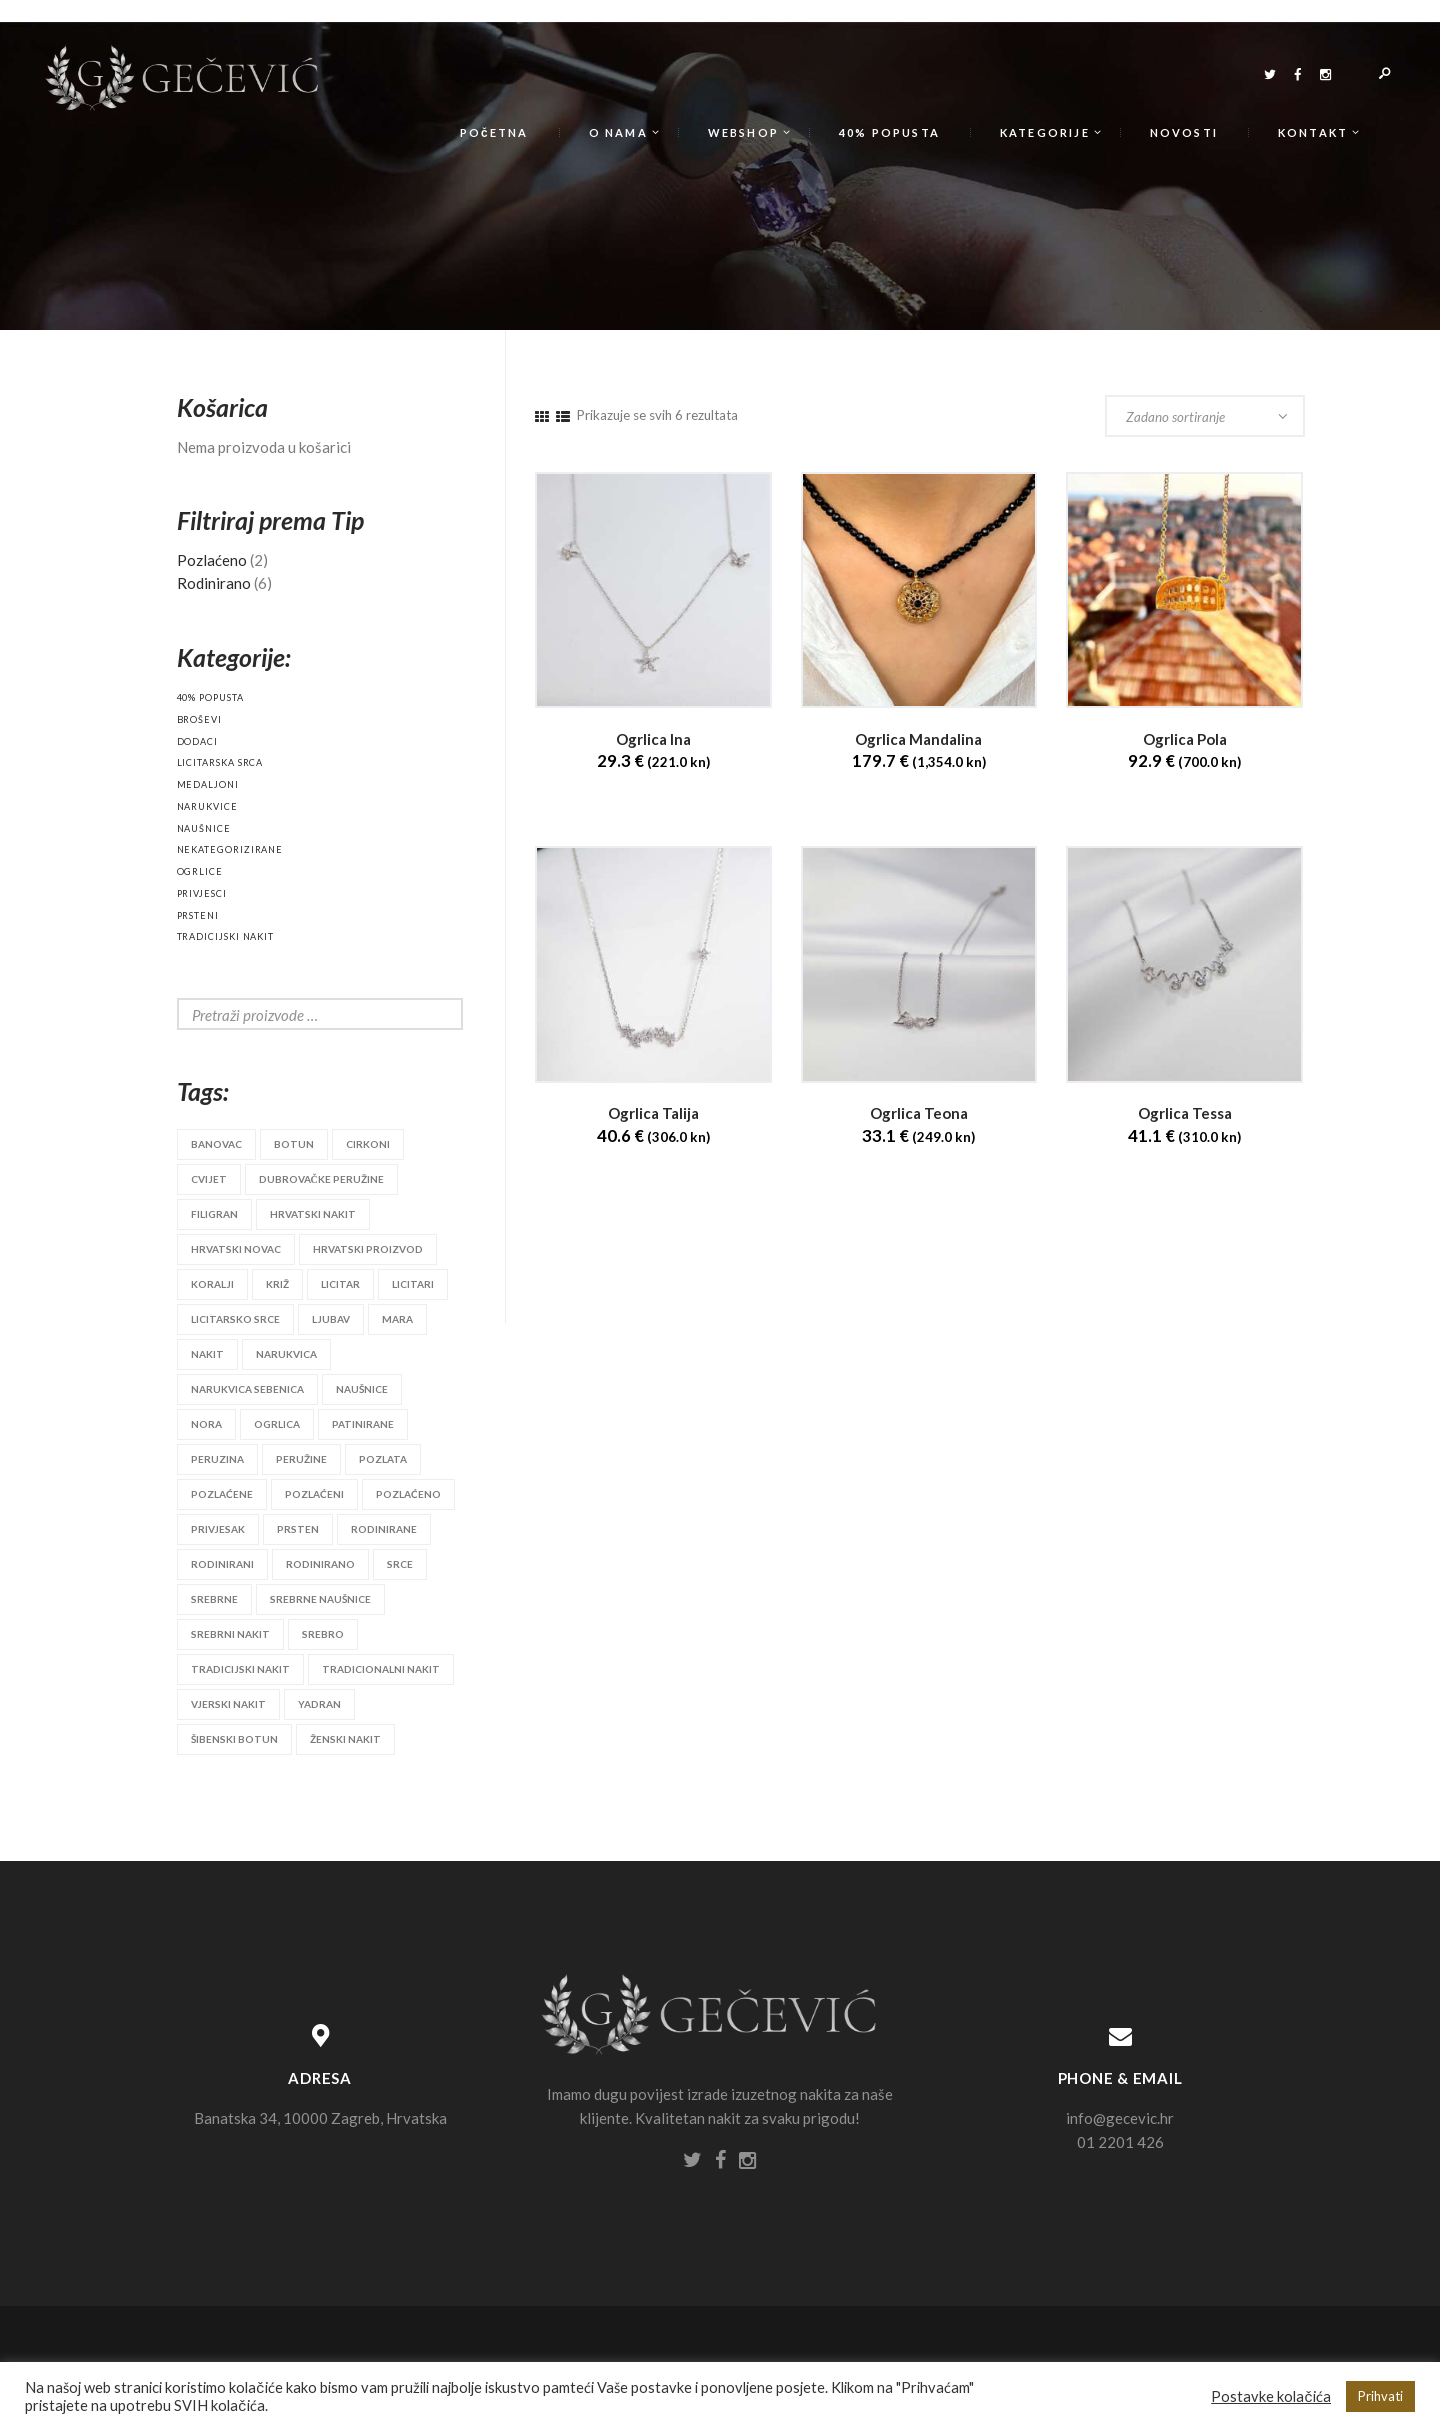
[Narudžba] (1205, 416)
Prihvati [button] (1380, 2396)
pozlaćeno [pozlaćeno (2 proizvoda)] (408, 1494)
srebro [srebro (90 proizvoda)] (323, 1634)
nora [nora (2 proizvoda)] (206, 1424)
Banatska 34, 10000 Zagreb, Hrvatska (320, 2118)
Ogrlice (200, 871)
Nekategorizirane (230, 849)
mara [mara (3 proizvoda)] (397, 1319)
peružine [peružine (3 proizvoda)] (301, 1459)
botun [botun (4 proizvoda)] (294, 1144)
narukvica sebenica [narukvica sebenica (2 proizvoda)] (247, 1389)
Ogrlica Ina (653, 739)
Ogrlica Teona (919, 1113)
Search (432, 1014)
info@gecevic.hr (1120, 2118)
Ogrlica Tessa (1185, 1113)
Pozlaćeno (212, 560)
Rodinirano (214, 583)
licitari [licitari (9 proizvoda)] (413, 1284)
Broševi (199, 719)
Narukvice (207, 806)
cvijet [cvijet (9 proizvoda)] (209, 1179)
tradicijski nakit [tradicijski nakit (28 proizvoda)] (240, 1669)
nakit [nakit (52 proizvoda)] (207, 1354)
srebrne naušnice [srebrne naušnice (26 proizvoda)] (320, 1599)
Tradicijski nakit (226, 936)
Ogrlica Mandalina (918, 739)
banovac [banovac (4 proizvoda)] (216, 1144)
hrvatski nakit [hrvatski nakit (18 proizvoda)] (313, 1214)
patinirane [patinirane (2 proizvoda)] (363, 1424)
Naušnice (204, 828)
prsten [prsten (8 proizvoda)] (298, 1529)
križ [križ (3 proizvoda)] (277, 1284)
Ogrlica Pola (1185, 739)
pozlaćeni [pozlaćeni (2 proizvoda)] (314, 1494)
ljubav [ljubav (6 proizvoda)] (331, 1319)
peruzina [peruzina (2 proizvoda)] (217, 1459)
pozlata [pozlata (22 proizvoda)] (383, 1459)
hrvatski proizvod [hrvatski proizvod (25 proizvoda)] (368, 1249)
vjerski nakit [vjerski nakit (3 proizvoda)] (228, 1704)
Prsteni (198, 915)
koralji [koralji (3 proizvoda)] (212, 1284)
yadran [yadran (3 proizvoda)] (319, 1704)
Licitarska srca (220, 762)
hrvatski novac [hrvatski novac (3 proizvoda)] (236, 1249)
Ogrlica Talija (653, 1113)
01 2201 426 (1120, 2142)
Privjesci (202, 893)
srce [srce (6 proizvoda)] (400, 1564)
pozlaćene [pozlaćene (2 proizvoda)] (222, 1494)
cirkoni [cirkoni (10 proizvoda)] (368, 1144)
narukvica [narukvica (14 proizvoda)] (286, 1354)
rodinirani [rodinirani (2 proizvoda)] (222, 1564)
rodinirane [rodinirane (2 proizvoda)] (384, 1529)
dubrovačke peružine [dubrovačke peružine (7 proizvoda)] (321, 1179)
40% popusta (210, 697)
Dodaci (198, 741)
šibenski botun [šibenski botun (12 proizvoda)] (234, 1739)
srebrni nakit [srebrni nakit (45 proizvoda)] (230, 1634)
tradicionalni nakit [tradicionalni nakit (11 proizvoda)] (381, 1669)
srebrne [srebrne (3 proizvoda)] (214, 1599)
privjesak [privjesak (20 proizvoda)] (218, 1529)
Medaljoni (208, 784)
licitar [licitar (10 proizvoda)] (340, 1284)
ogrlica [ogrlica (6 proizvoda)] (277, 1424)
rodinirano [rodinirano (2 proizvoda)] (320, 1564)
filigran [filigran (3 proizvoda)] (214, 1214)
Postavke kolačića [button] (1271, 2396)
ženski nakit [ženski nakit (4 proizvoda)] (345, 1739)
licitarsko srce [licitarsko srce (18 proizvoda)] (235, 1319)
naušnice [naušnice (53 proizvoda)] (362, 1389)
